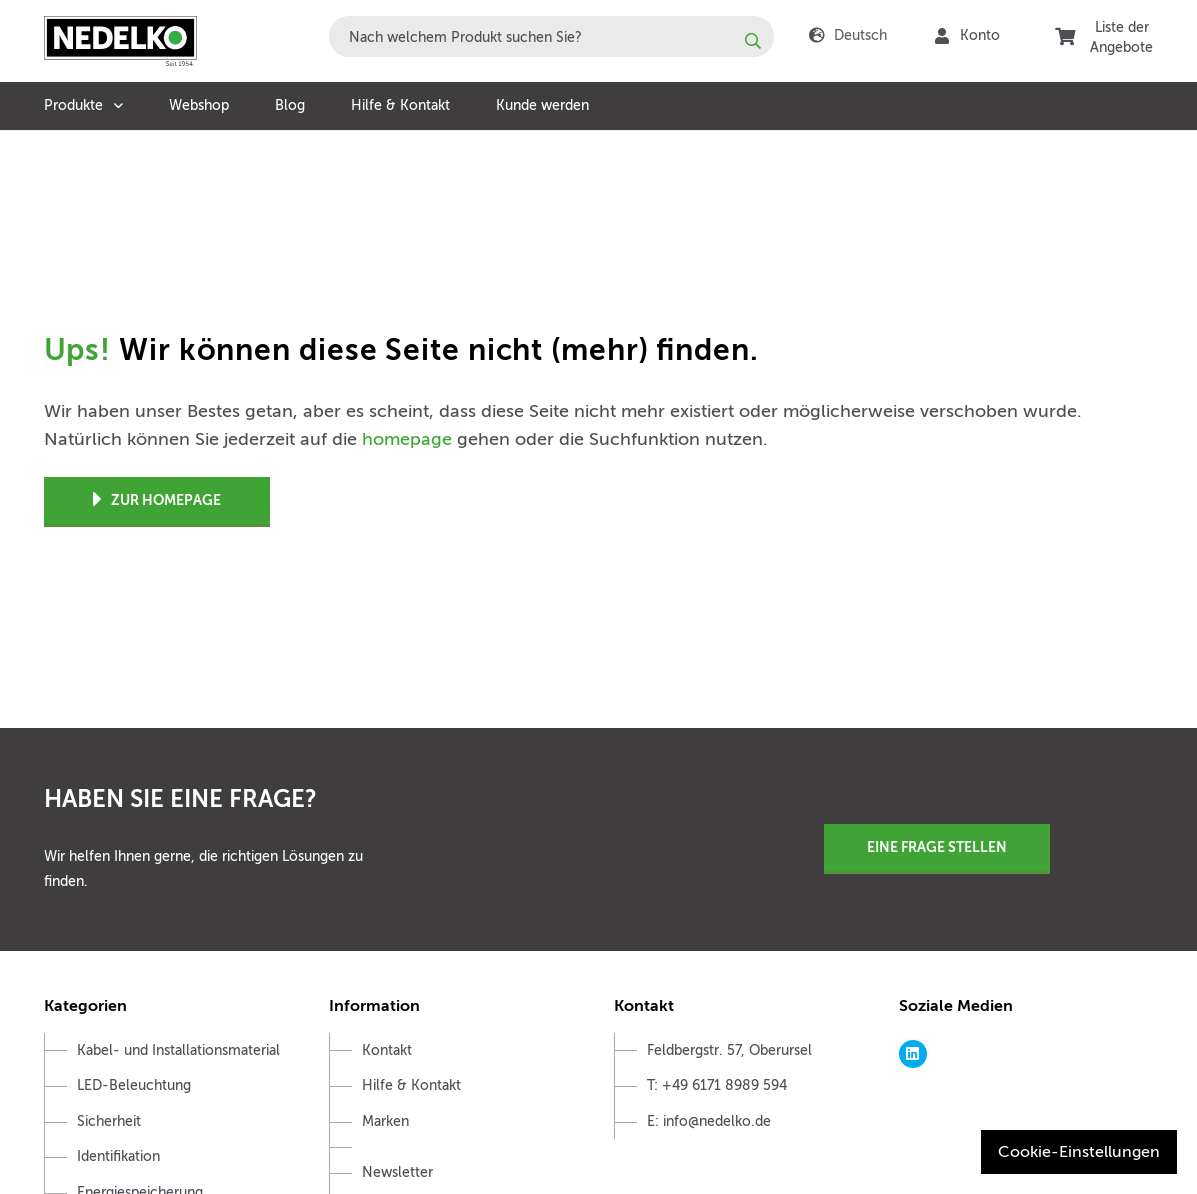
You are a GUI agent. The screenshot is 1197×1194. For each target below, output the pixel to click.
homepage (407, 439)
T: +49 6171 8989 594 (717, 1085)
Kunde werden (542, 105)
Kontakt (387, 1050)
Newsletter (397, 1172)
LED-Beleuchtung (134, 1085)
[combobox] (551, 36)
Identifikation (118, 1156)
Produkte (73, 105)
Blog (290, 105)
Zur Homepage (157, 500)
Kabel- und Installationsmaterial (178, 1050)
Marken (385, 1121)
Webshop (199, 105)
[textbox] (551, 36)
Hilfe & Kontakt (400, 105)
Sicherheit (109, 1121)
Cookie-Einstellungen (1079, 1152)
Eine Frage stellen (937, 847)
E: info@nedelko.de (709, 1121)
